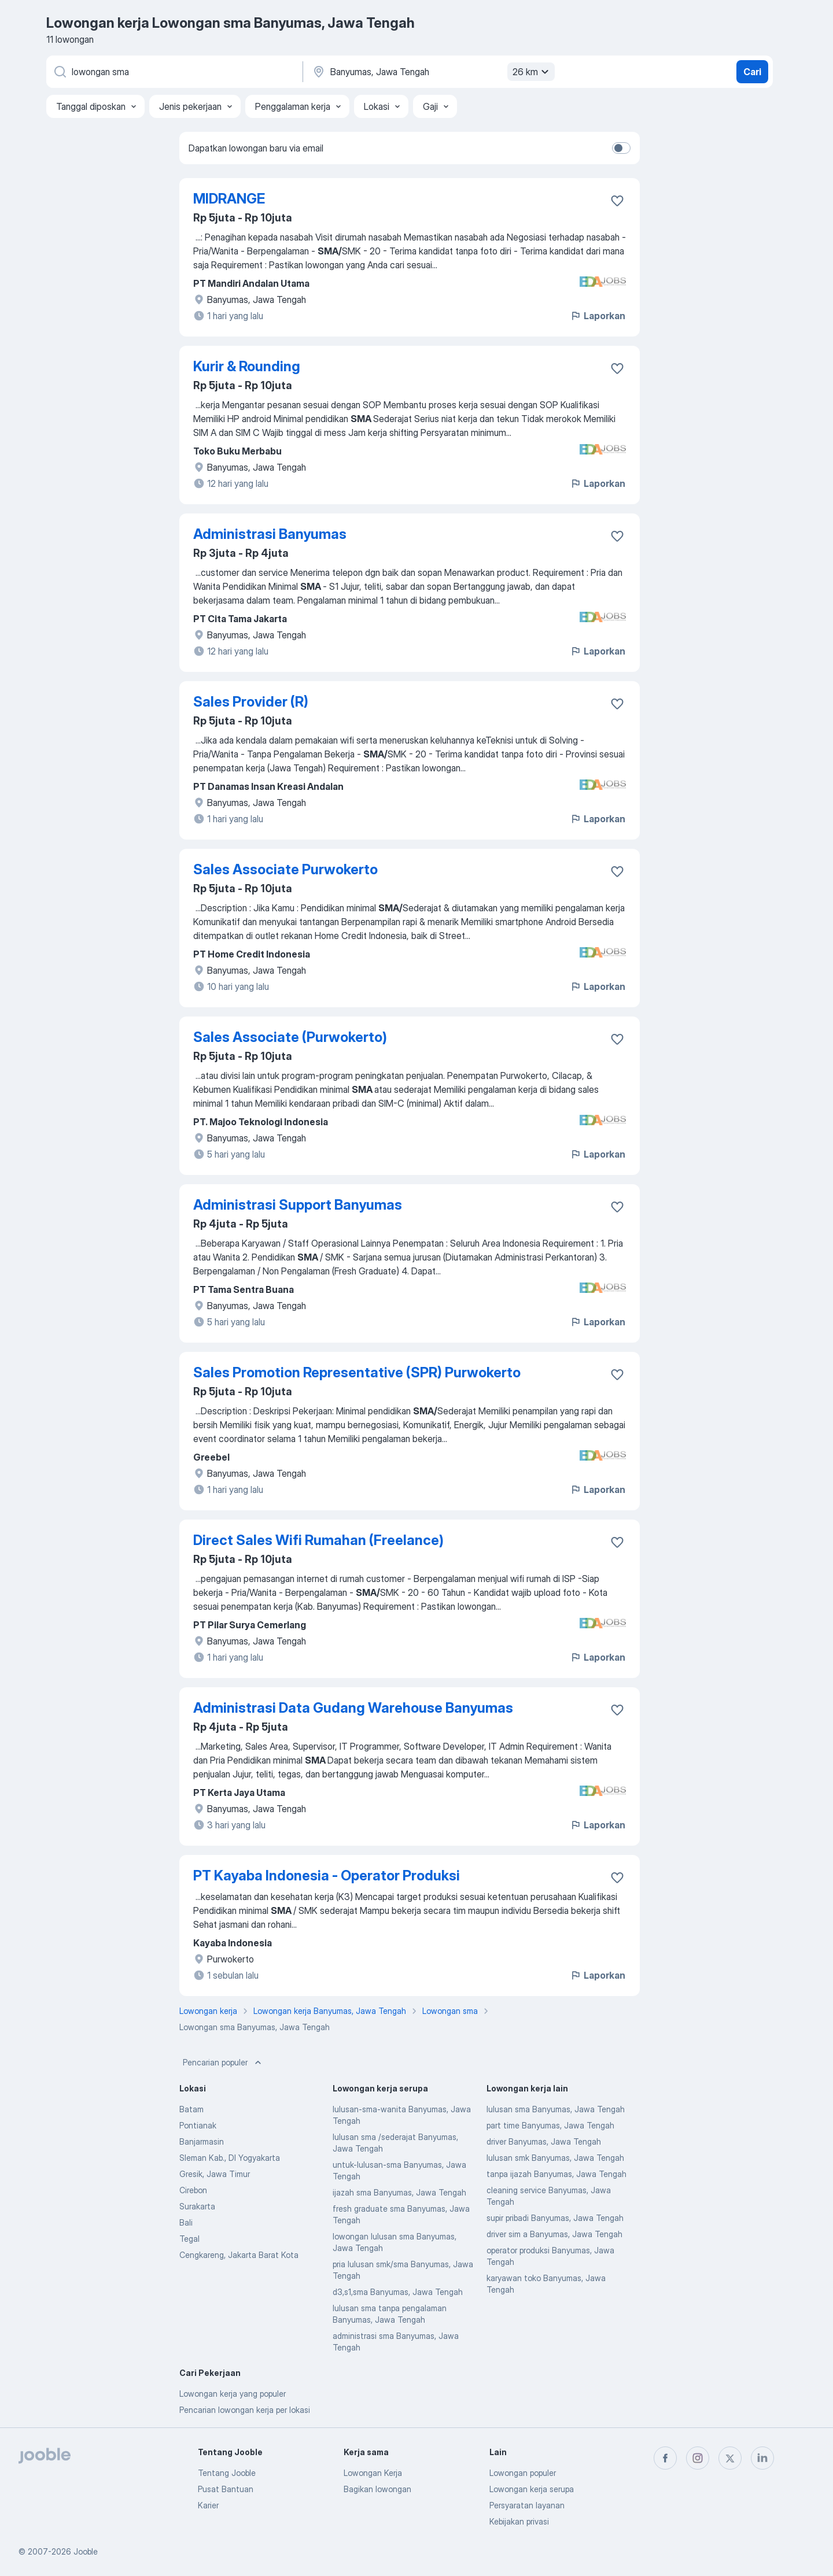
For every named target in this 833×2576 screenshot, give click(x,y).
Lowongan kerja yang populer (232, 2393)
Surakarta (197, 2206)
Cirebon (193, 2190)
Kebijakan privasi (519, 2521)
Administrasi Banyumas (270, 534)
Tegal (189, 2239)
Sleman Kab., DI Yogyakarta (229, 2158)
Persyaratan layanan (527, 2505)
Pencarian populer (223, 2062)
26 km (532, 72)
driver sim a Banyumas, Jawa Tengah (554, 2234)
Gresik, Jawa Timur (214, 2174)
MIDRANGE (229, 198)
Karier (208, 2505)
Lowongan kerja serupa (531, 2489)
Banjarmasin (201, 2141)
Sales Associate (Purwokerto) (290, 1037)
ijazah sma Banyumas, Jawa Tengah (399, 2192)
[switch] (621, 148)
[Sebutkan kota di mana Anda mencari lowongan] (432, 72)
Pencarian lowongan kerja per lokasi (244, 2410)
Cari (752, 71)
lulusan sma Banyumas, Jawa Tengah (555, 2109)
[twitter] (730, 2458)
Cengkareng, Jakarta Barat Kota (238, 2255)
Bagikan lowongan (377, 2489)
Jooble (85, 2551)
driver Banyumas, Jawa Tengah (543, 2141)
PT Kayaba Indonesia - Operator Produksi (326, 1875)
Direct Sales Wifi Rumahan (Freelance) (318, 1540)
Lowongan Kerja (373, 2473)
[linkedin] (762, 2458)
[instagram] (697, 2458)
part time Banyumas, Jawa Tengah (550, 2125)
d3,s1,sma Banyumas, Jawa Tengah (398, 2292)
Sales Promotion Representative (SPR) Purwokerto (357, 1372)
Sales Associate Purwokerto (285, 869)
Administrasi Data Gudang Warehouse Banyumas (353, 1707)
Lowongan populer (522, 2473)
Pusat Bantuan (225, 2489)
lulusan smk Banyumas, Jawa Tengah (555, 2158)
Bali (186, 2222)
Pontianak (197, 2125)
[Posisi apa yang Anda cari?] (173, 72)
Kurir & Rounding (246, 366)
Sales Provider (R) (250, 701)
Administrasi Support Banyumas (297, 1204)
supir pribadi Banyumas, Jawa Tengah (555, 2218)
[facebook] (665, 2458)
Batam (191, 2109)
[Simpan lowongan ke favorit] (617, 201)
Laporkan (597, 315)
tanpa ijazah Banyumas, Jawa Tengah (556, 2174)
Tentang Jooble (227, 2473)
